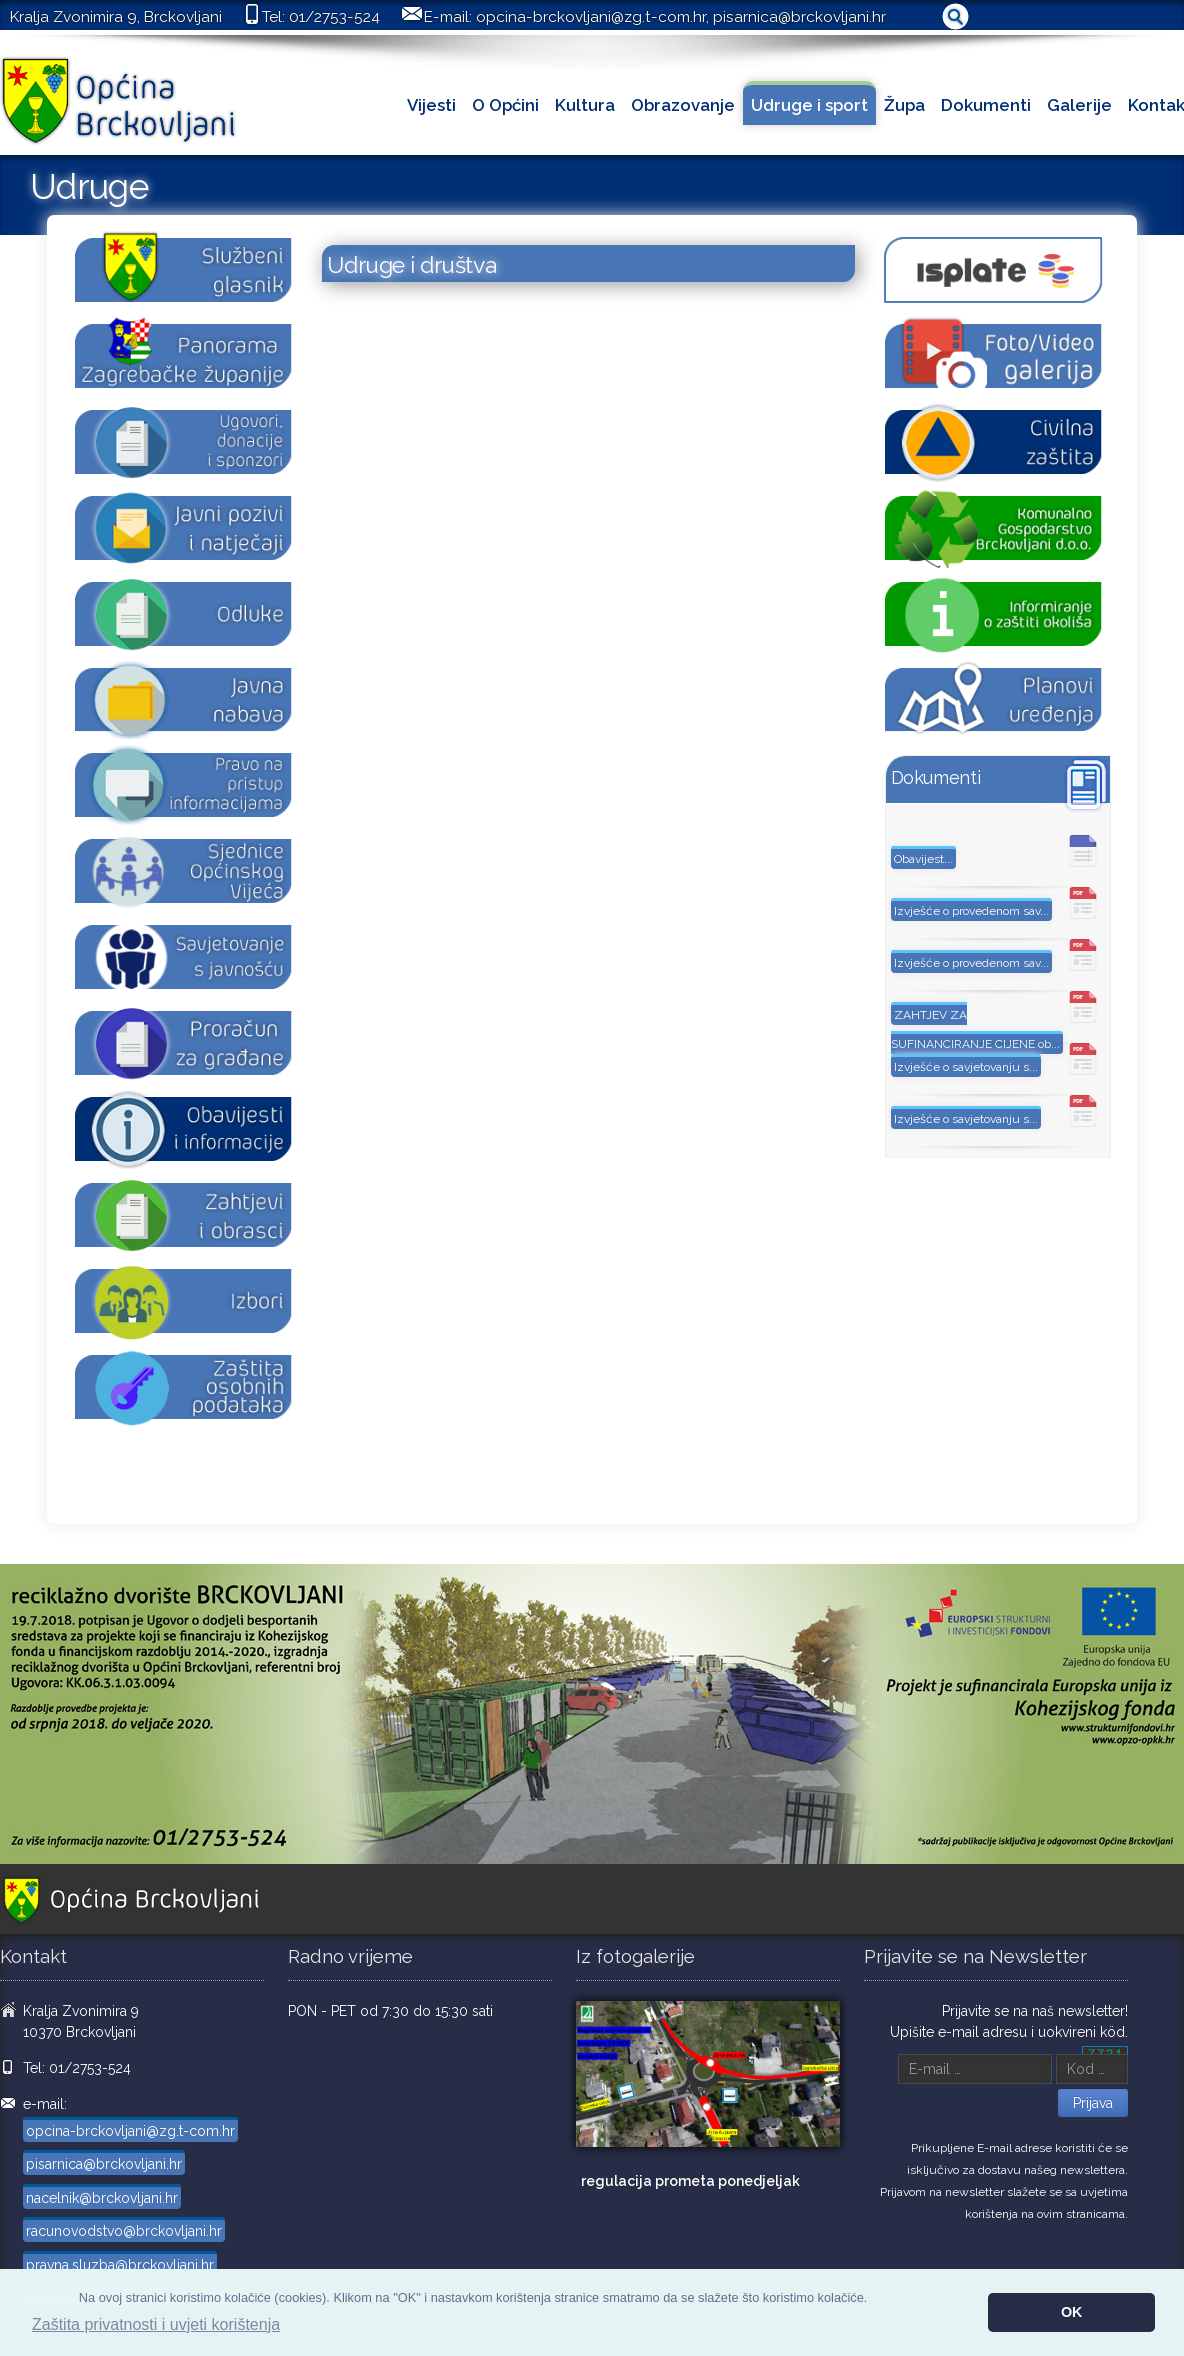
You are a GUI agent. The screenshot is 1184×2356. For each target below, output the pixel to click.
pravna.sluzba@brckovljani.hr (120, 2265)
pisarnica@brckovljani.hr (799, 17)
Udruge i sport (809, 105)
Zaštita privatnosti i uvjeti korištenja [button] (156, 2324)
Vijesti (431, 105)
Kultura (585, 105)
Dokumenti (986, 105)
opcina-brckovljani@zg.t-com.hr (591, 17)
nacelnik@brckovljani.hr (102, 2198)
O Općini (505, 105)
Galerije (1079, 105)
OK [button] (1072, 2312)
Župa (904, 105)
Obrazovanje (683, 105)
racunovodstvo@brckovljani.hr (124, 2231)
